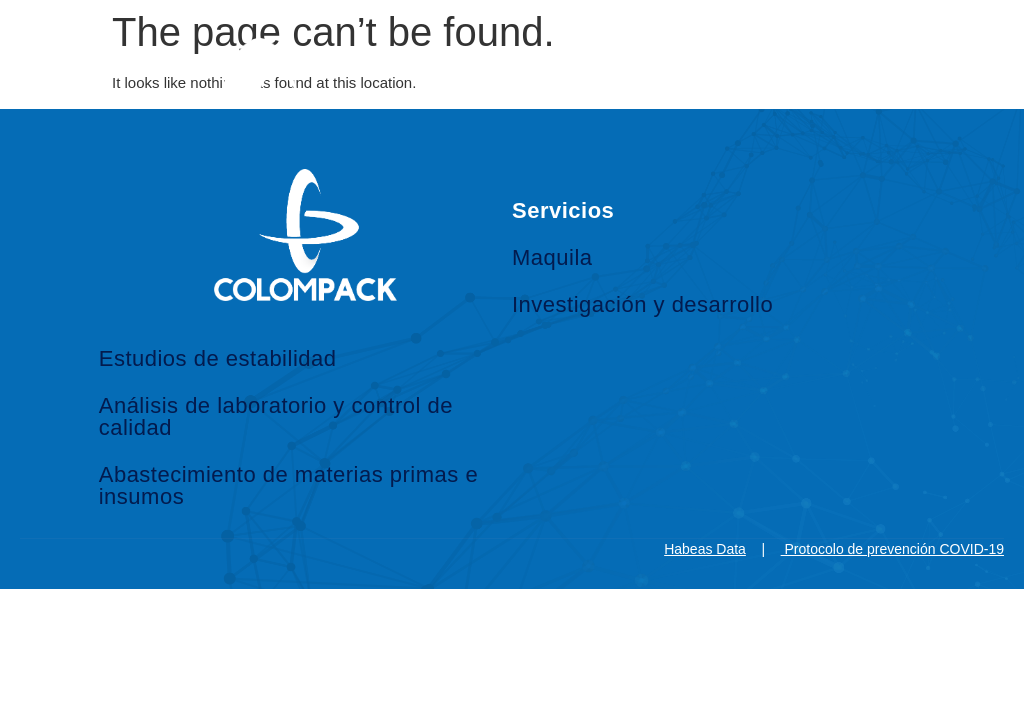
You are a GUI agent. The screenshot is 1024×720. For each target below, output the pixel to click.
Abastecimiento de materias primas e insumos (288, 485)
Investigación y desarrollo (642, 304)
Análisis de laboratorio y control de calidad (276, 416)
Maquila (552, 257)
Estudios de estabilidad (218, 358)
